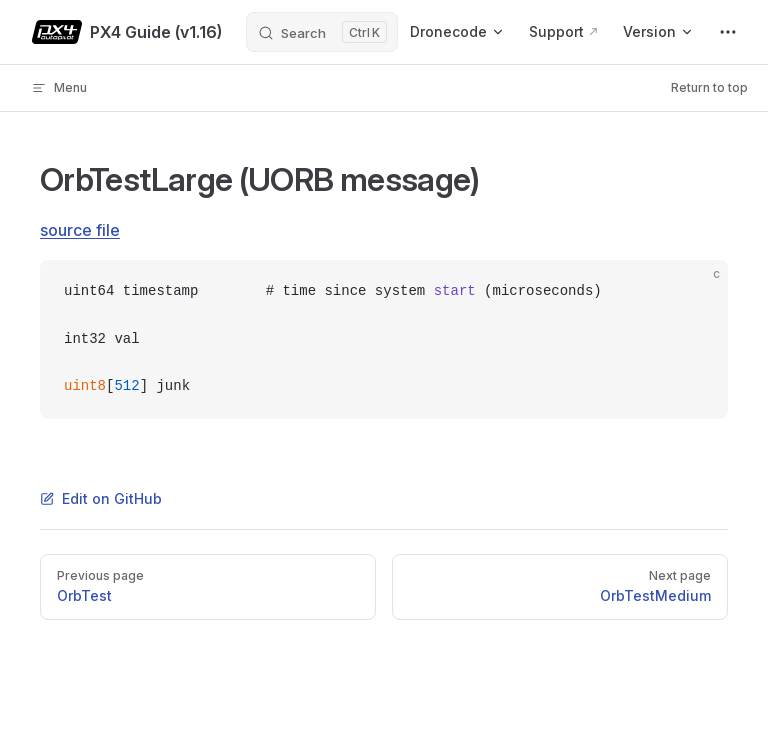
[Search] (322, 32)
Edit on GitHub (101, 498)
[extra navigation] (728, 32)
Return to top (709, 87)
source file (80, 230)
